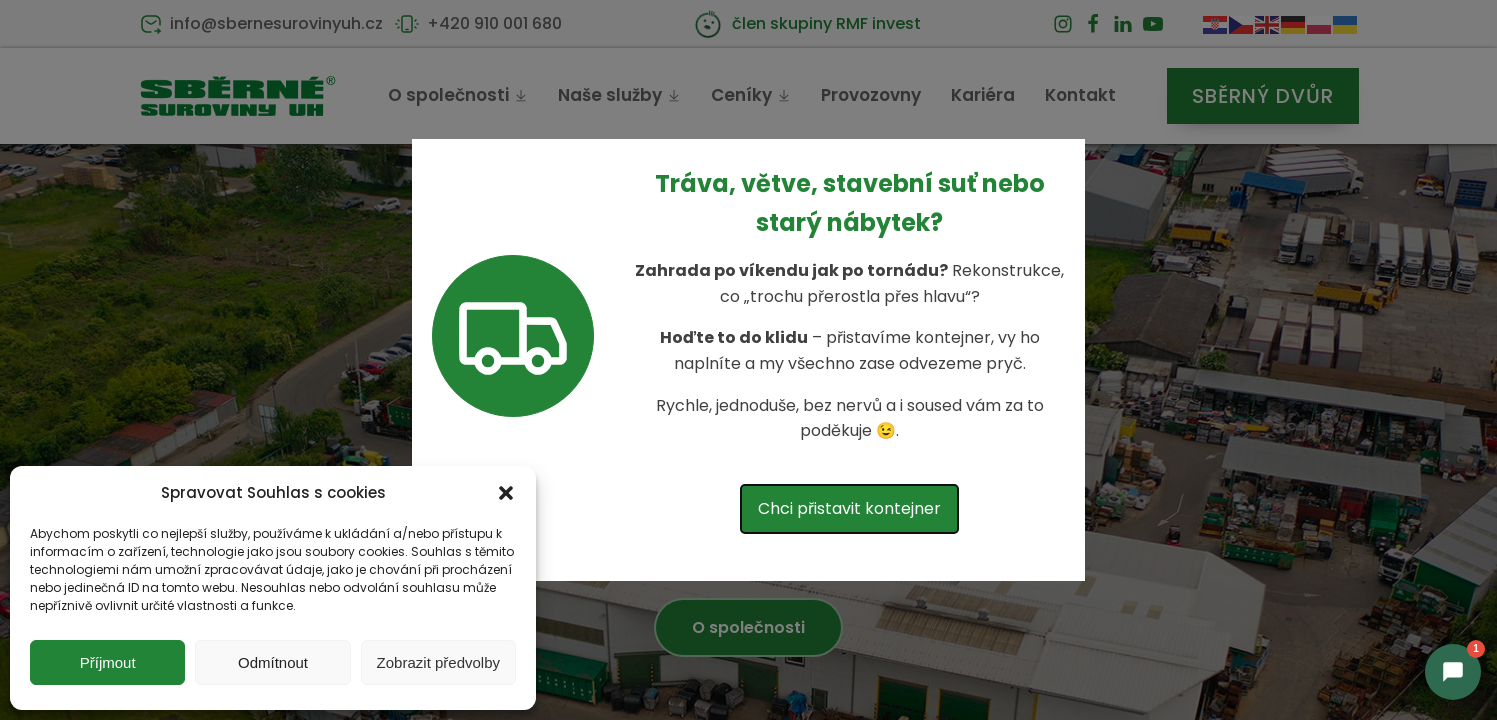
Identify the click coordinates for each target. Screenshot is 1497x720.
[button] (506, 493)
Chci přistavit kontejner (849, 508)
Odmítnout (273, 662)
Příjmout (108, 662)
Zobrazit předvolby (438, 662)
